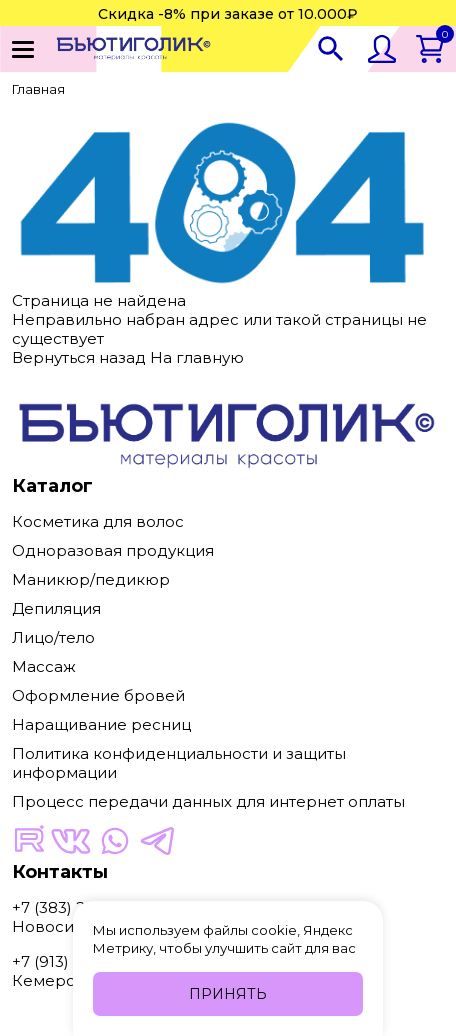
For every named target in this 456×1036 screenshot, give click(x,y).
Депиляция (56, 608)
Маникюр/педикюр (91, 579)
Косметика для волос (98, 521)
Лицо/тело (53, 637)
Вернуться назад (79, 357)
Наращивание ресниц (101, 724)
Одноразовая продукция (113, 550)
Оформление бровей (98, 695)
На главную (197, 357)
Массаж (44, 666)
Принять (228, 994)
